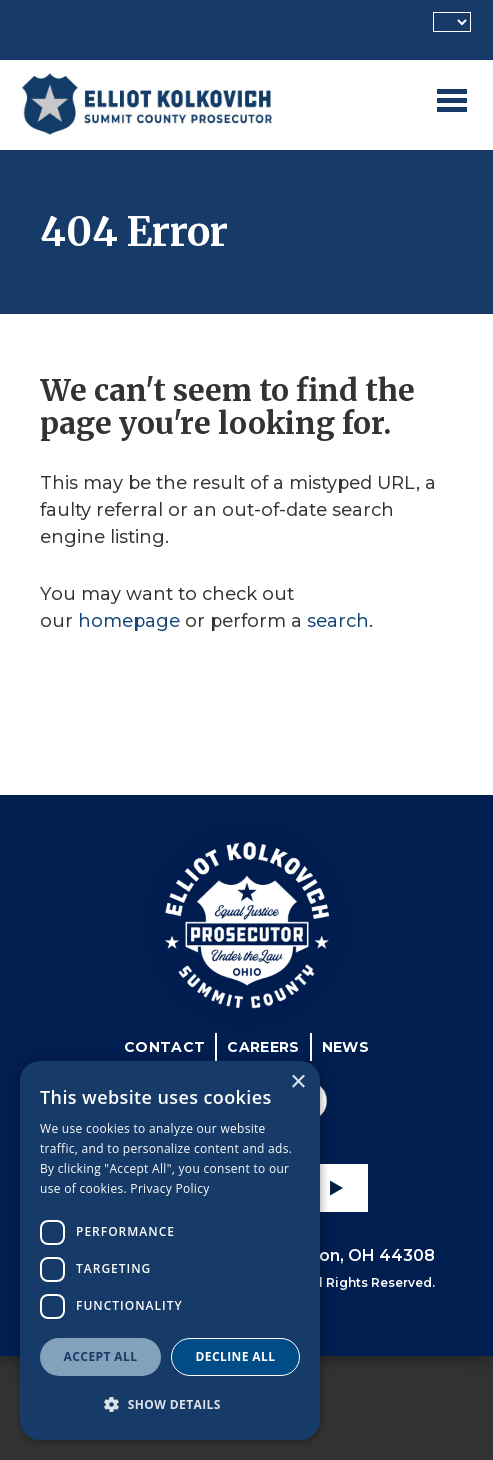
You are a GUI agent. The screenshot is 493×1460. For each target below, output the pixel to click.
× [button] (297, 1082)
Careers (263, 1047)
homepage (129, 621)
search (338, 621)
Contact (164, 1047)
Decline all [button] (236, 1356)
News (345, 1047)
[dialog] (170, 1250)
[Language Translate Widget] (452, 22)
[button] (170, 1404)
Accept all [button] (101, 1356)
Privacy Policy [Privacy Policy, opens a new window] (169, 1188)
